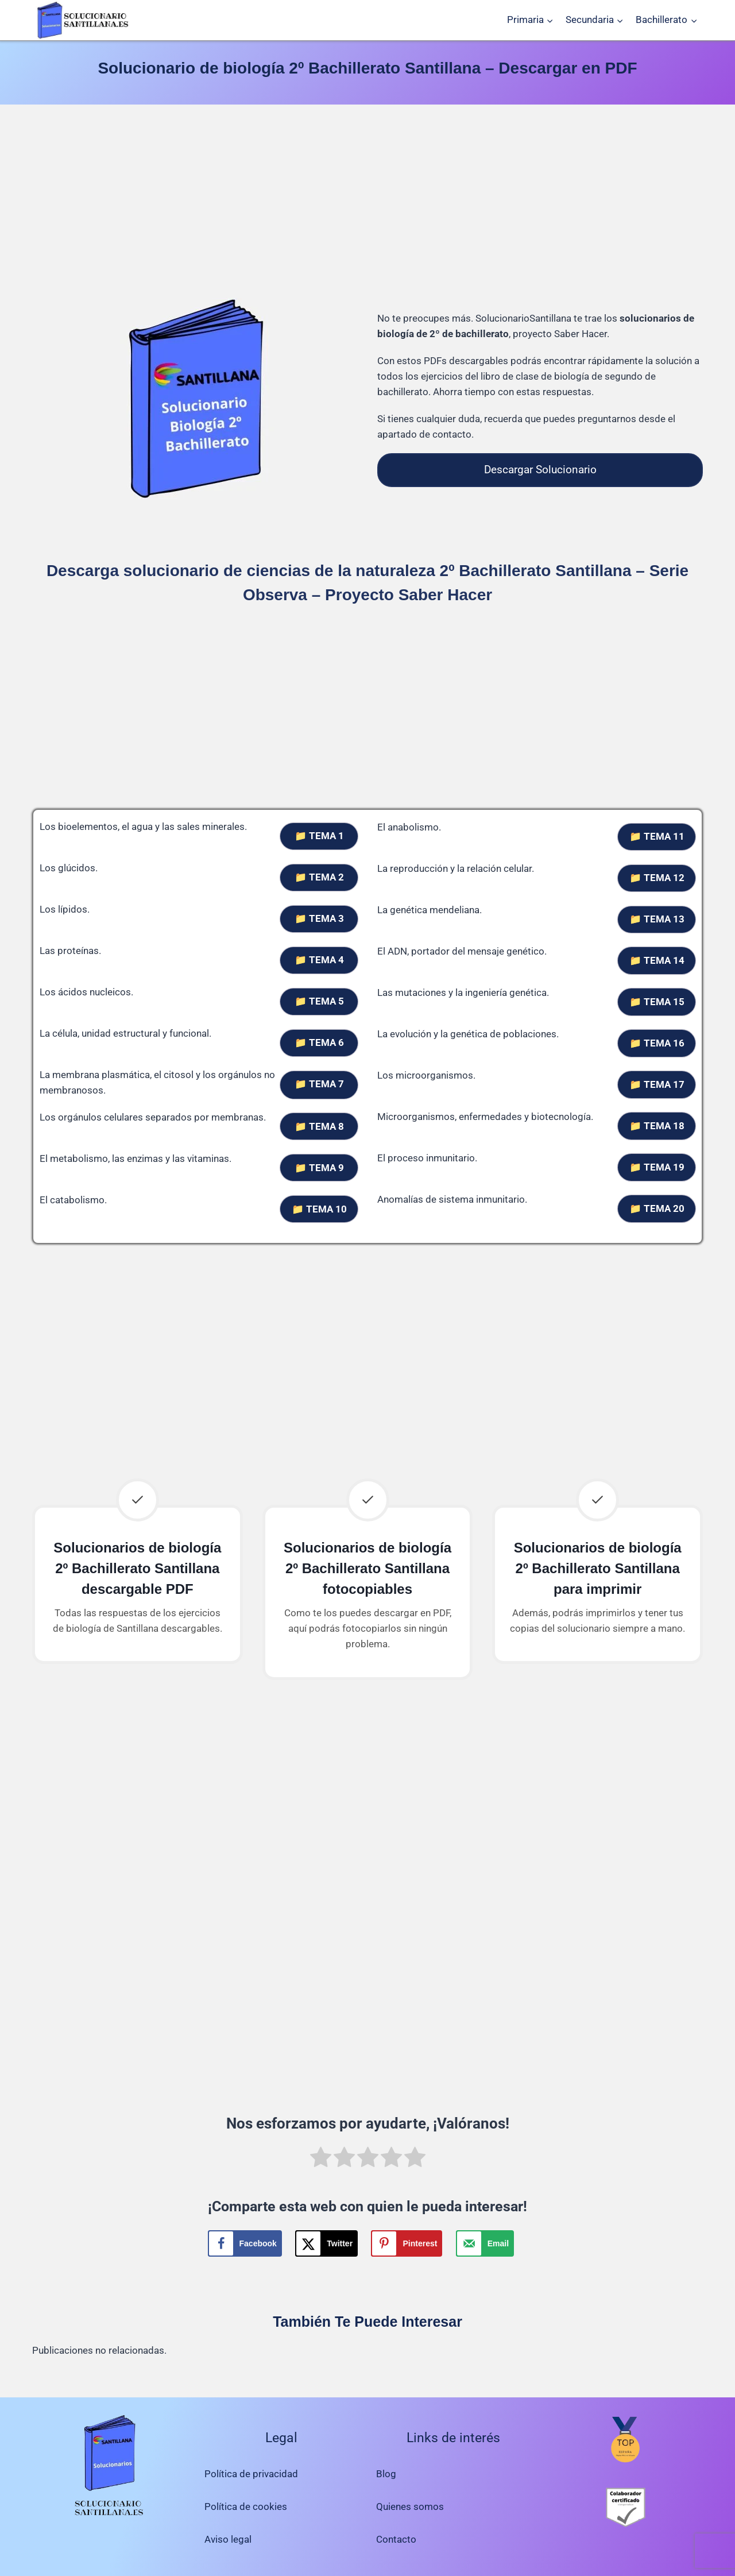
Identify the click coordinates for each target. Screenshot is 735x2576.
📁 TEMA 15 (656, 1001)
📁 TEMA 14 (656, 960)
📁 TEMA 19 (656, 1167)
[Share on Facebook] (245, 2243)
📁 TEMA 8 (319, 1126)
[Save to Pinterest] (406, 2243)
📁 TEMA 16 (656, 1043)
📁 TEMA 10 (319, 1209)
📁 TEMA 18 (656, 1125)
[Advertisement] (367, 203)
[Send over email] (485, 2243)
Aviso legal (228, 2539)
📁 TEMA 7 (319, 1084)
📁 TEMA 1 (319, 835)
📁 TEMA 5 (319, 1001)
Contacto (396, 2539)
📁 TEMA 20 (656, 1208)
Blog (386, 2474)
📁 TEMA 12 (656, 877)
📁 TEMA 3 (319, 918)
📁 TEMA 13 (656, 919)
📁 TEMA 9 (319, 1167)
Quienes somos (410, 2506)
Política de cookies (245, 2506)
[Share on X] (326, 2243)
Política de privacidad (251, 2474)
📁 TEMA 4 (319, 959)
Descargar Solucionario (540, 469)
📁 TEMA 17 (656, 1084)
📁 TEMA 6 (319, 1042)
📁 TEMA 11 (656, 836)
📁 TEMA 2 (319, 877)
